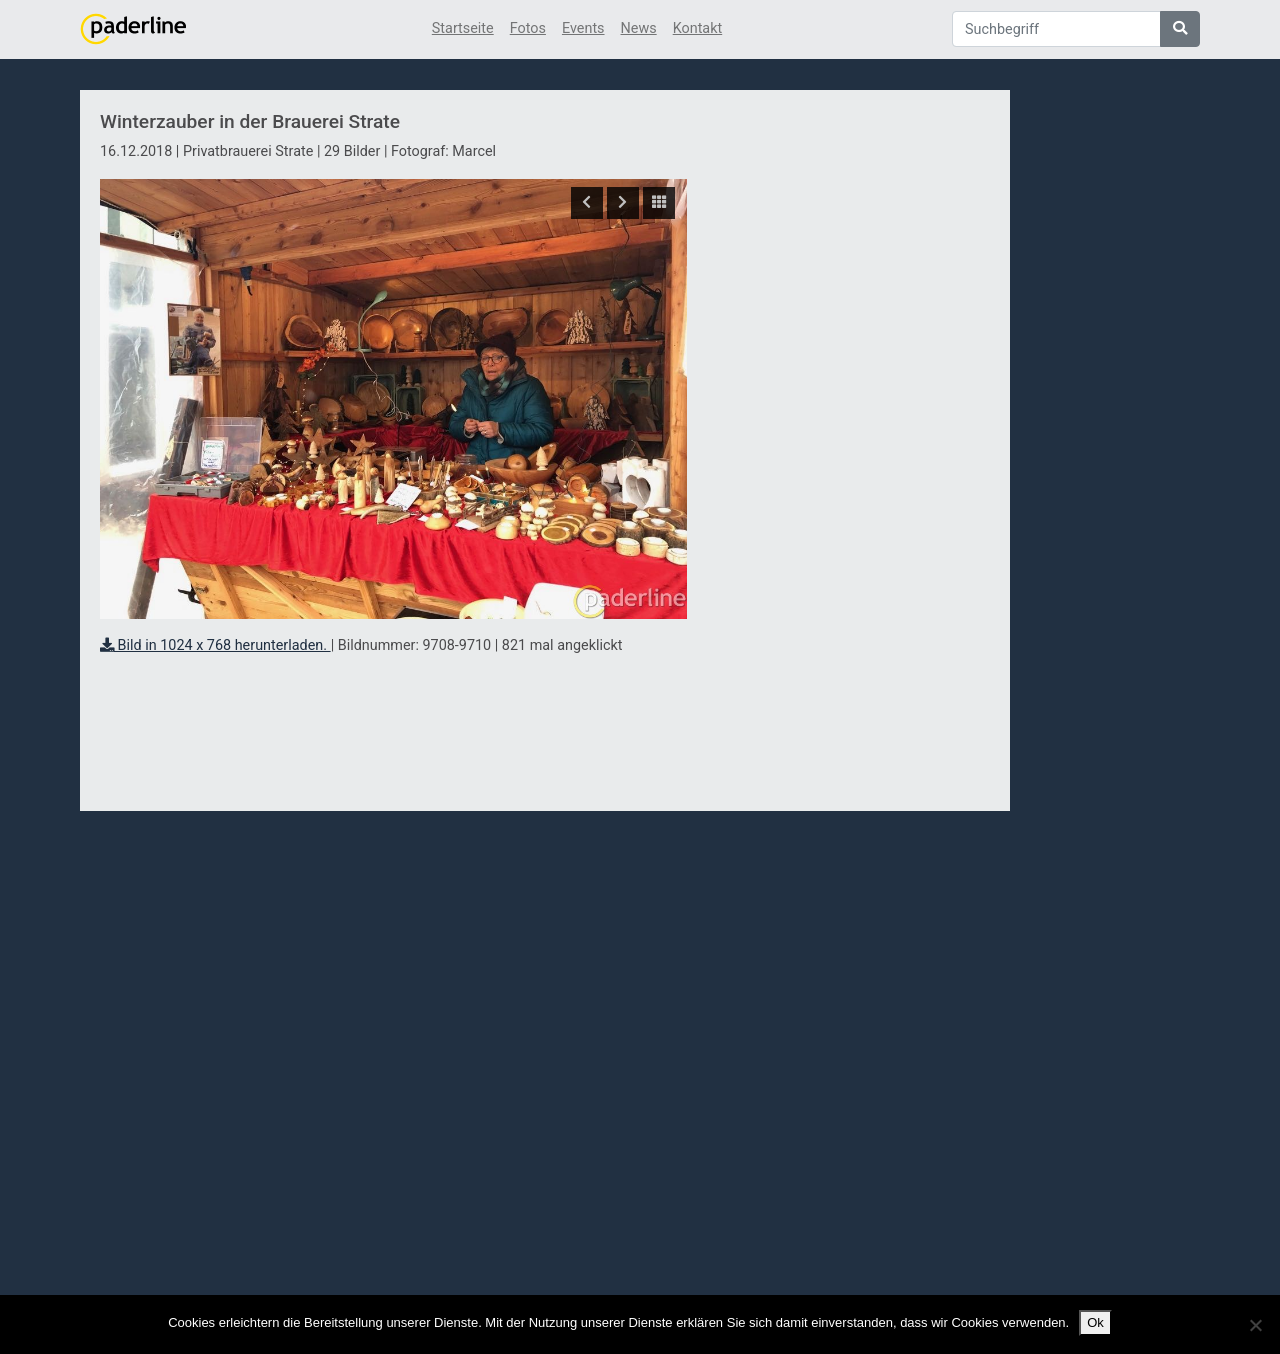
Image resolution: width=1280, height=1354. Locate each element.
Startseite (463, 28)
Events (583, 28)
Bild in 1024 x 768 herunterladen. (215, 645)
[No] (1255, 1325)
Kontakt (698, 28)
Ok (1095, 1322)
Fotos (528, 28)
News (639, 28)
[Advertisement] (848, 453)
